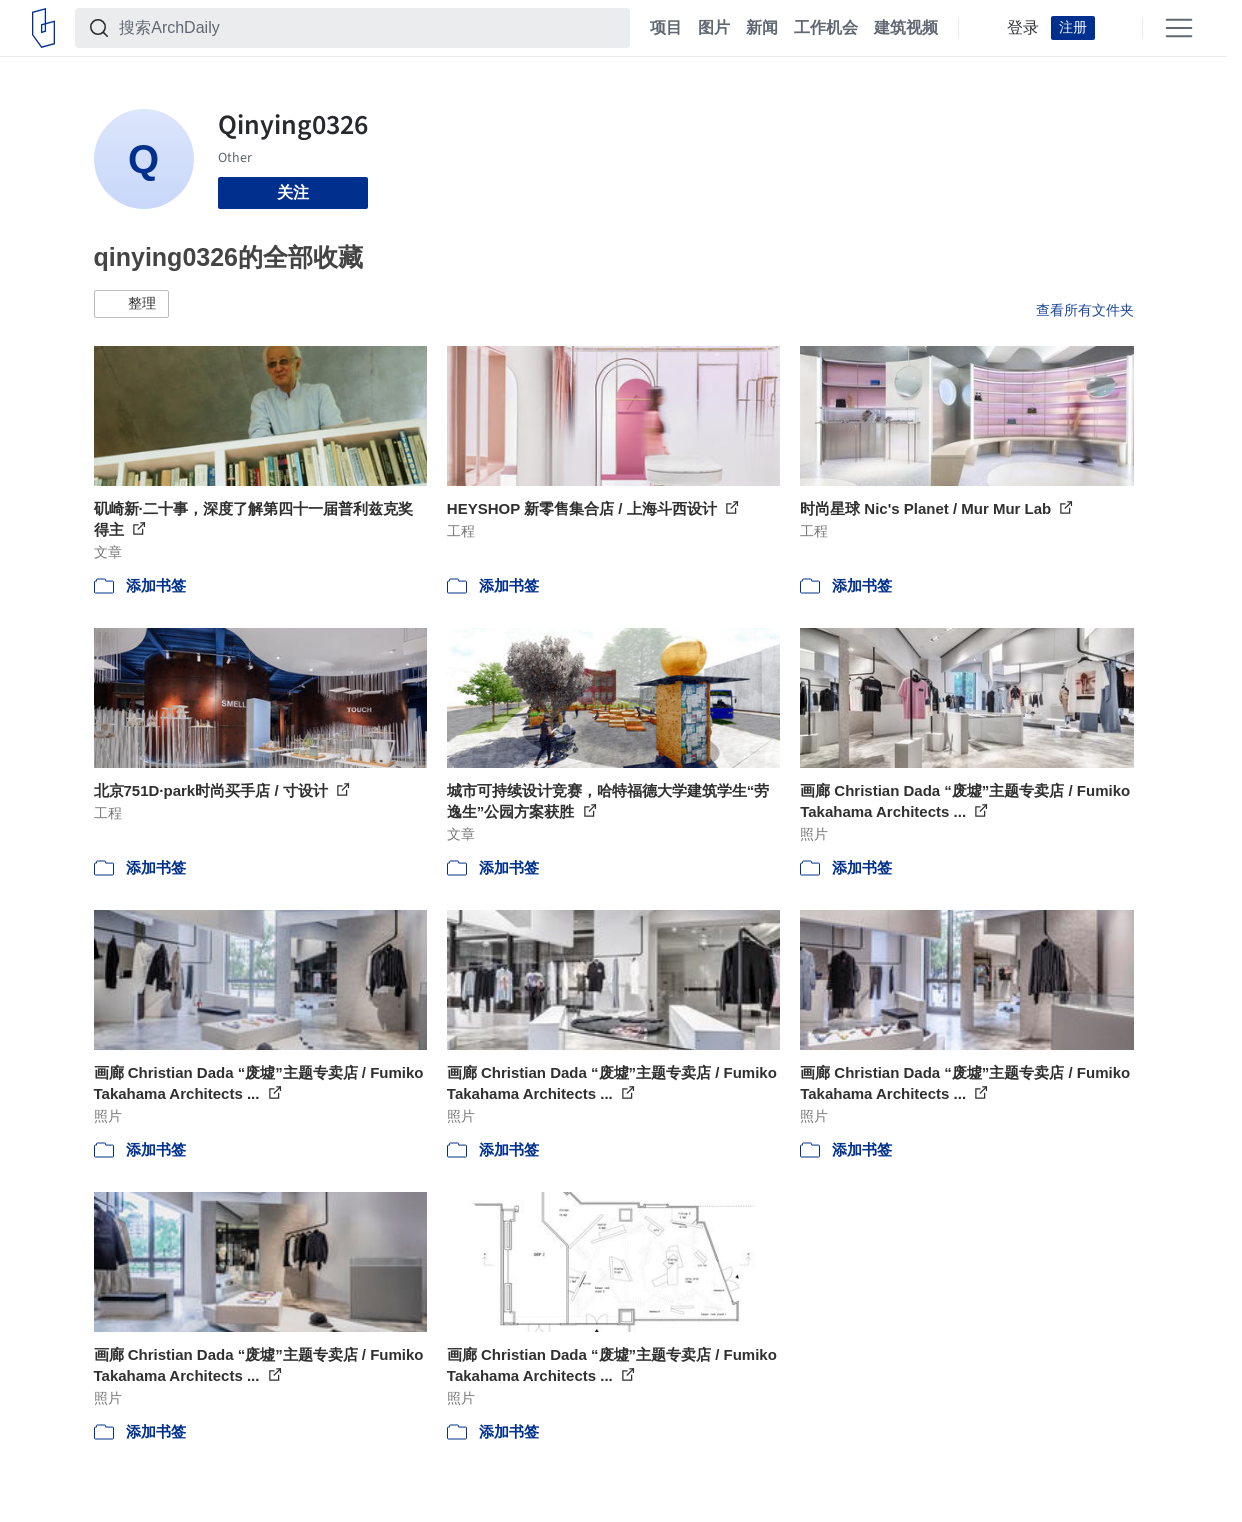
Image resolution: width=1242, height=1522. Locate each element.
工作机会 (826, 28)
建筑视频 (906, 28)
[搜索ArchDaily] (368, 28)
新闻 (762, 28)
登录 (1023, 28)
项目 (666, 28)
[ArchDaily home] (43, 28)
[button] (131, 304)
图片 (714, 28)
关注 (293, 192)
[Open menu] (1179, 28)
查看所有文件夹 (1085, 310)
